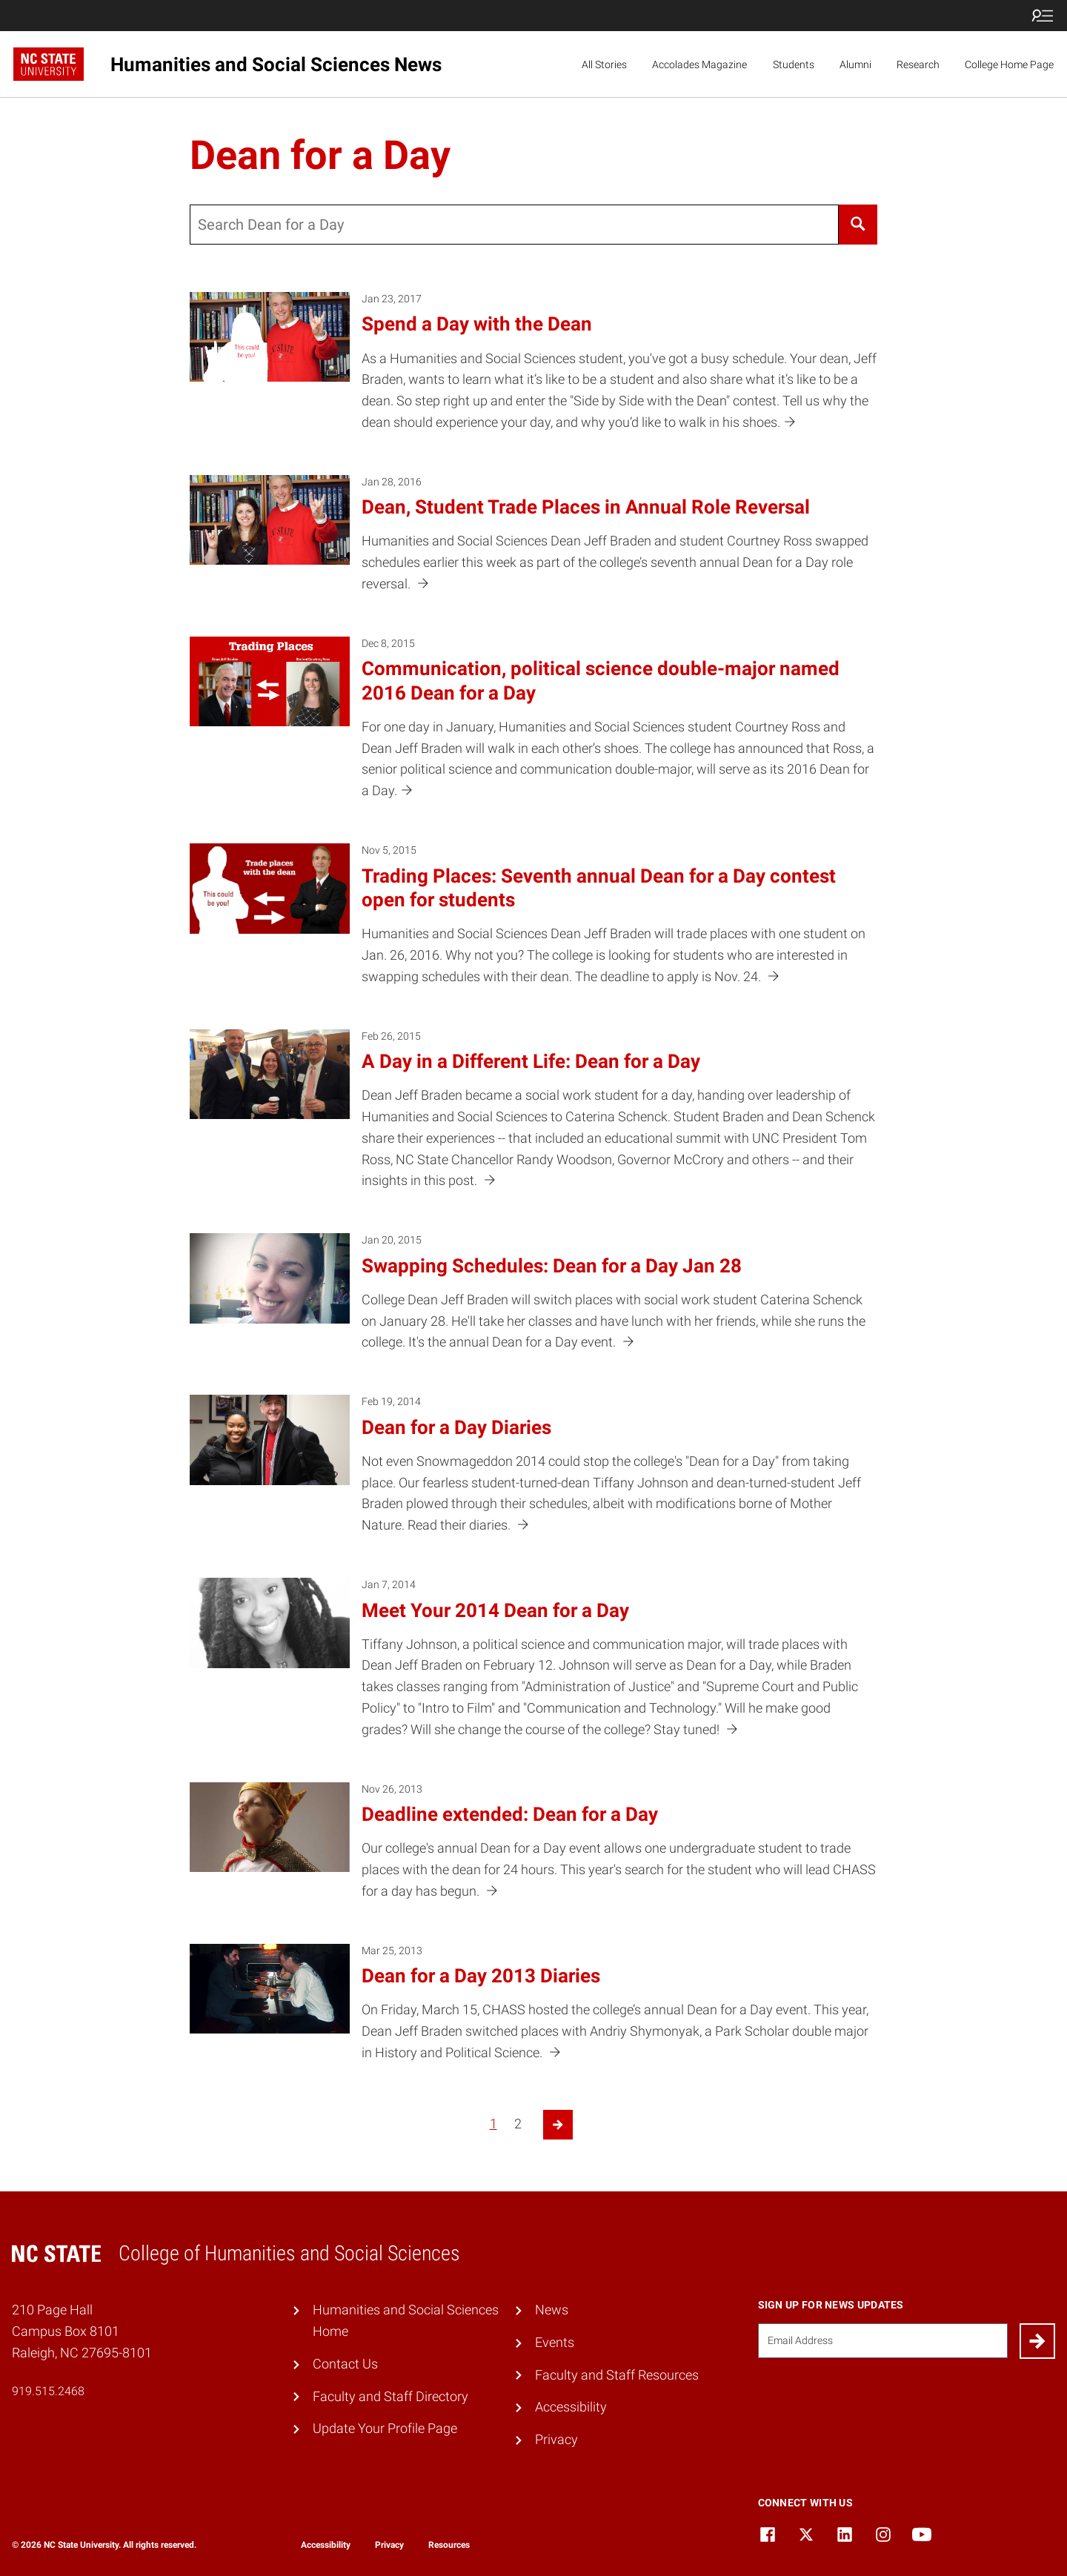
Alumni (855, 64)
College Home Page (1009, 64)
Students (793, 64)
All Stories (604, 64)
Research (918, 64)
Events (554, 2342)
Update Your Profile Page (385, 2428)
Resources (449, 2545)
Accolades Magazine (699, 64)
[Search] (858, 225)
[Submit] (1037, 2341)
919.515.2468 (48, 2391)
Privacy (556, 2439)
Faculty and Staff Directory (390, 2396)
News (551, 2309)
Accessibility (571, 2406)
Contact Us (345, 2363)
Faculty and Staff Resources (617, 2375)
